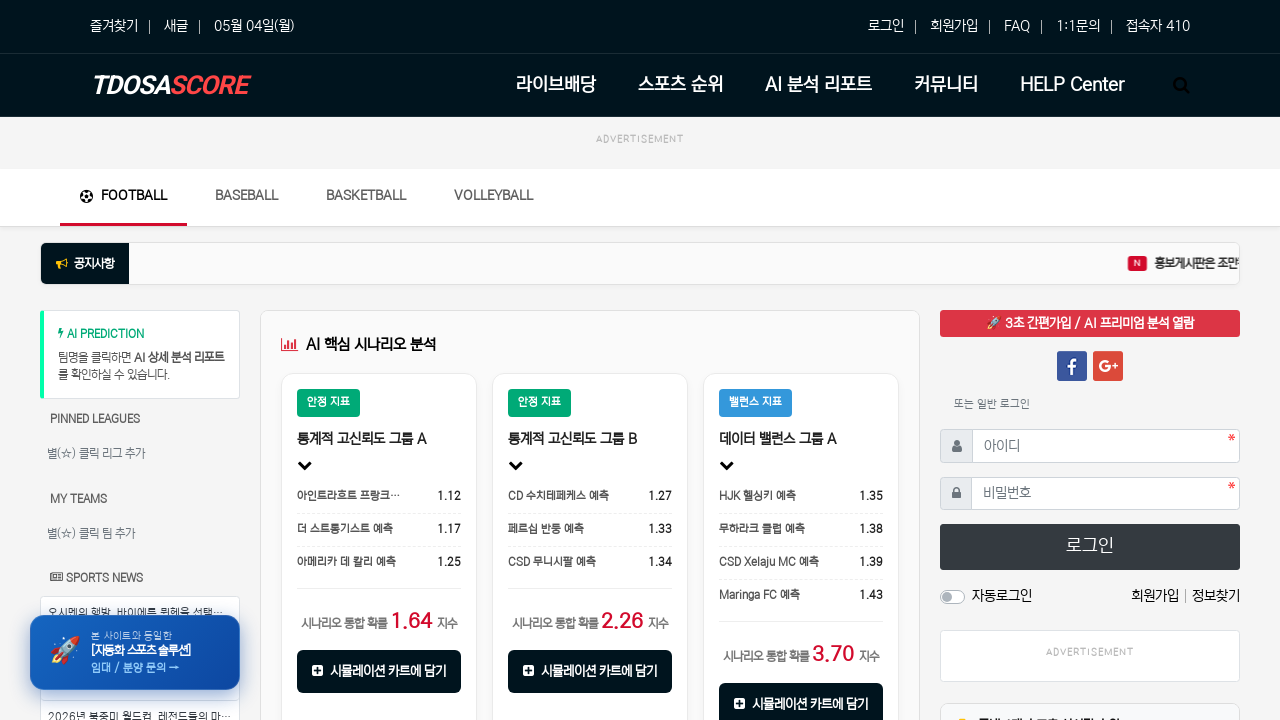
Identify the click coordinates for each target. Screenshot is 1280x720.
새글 (176, 26)
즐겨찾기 (114, 26)
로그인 (886, 26)
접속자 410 (1158, 26)
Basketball (366, 195)
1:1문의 (1078, 26)
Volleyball (493, 195)
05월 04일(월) (254, 26)
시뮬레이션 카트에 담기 (379, 671)
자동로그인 (1002, 596)
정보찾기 (1216, 596)
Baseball (246, 195)
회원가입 (954, 26)
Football (123, 195)
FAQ (1017, 26)
